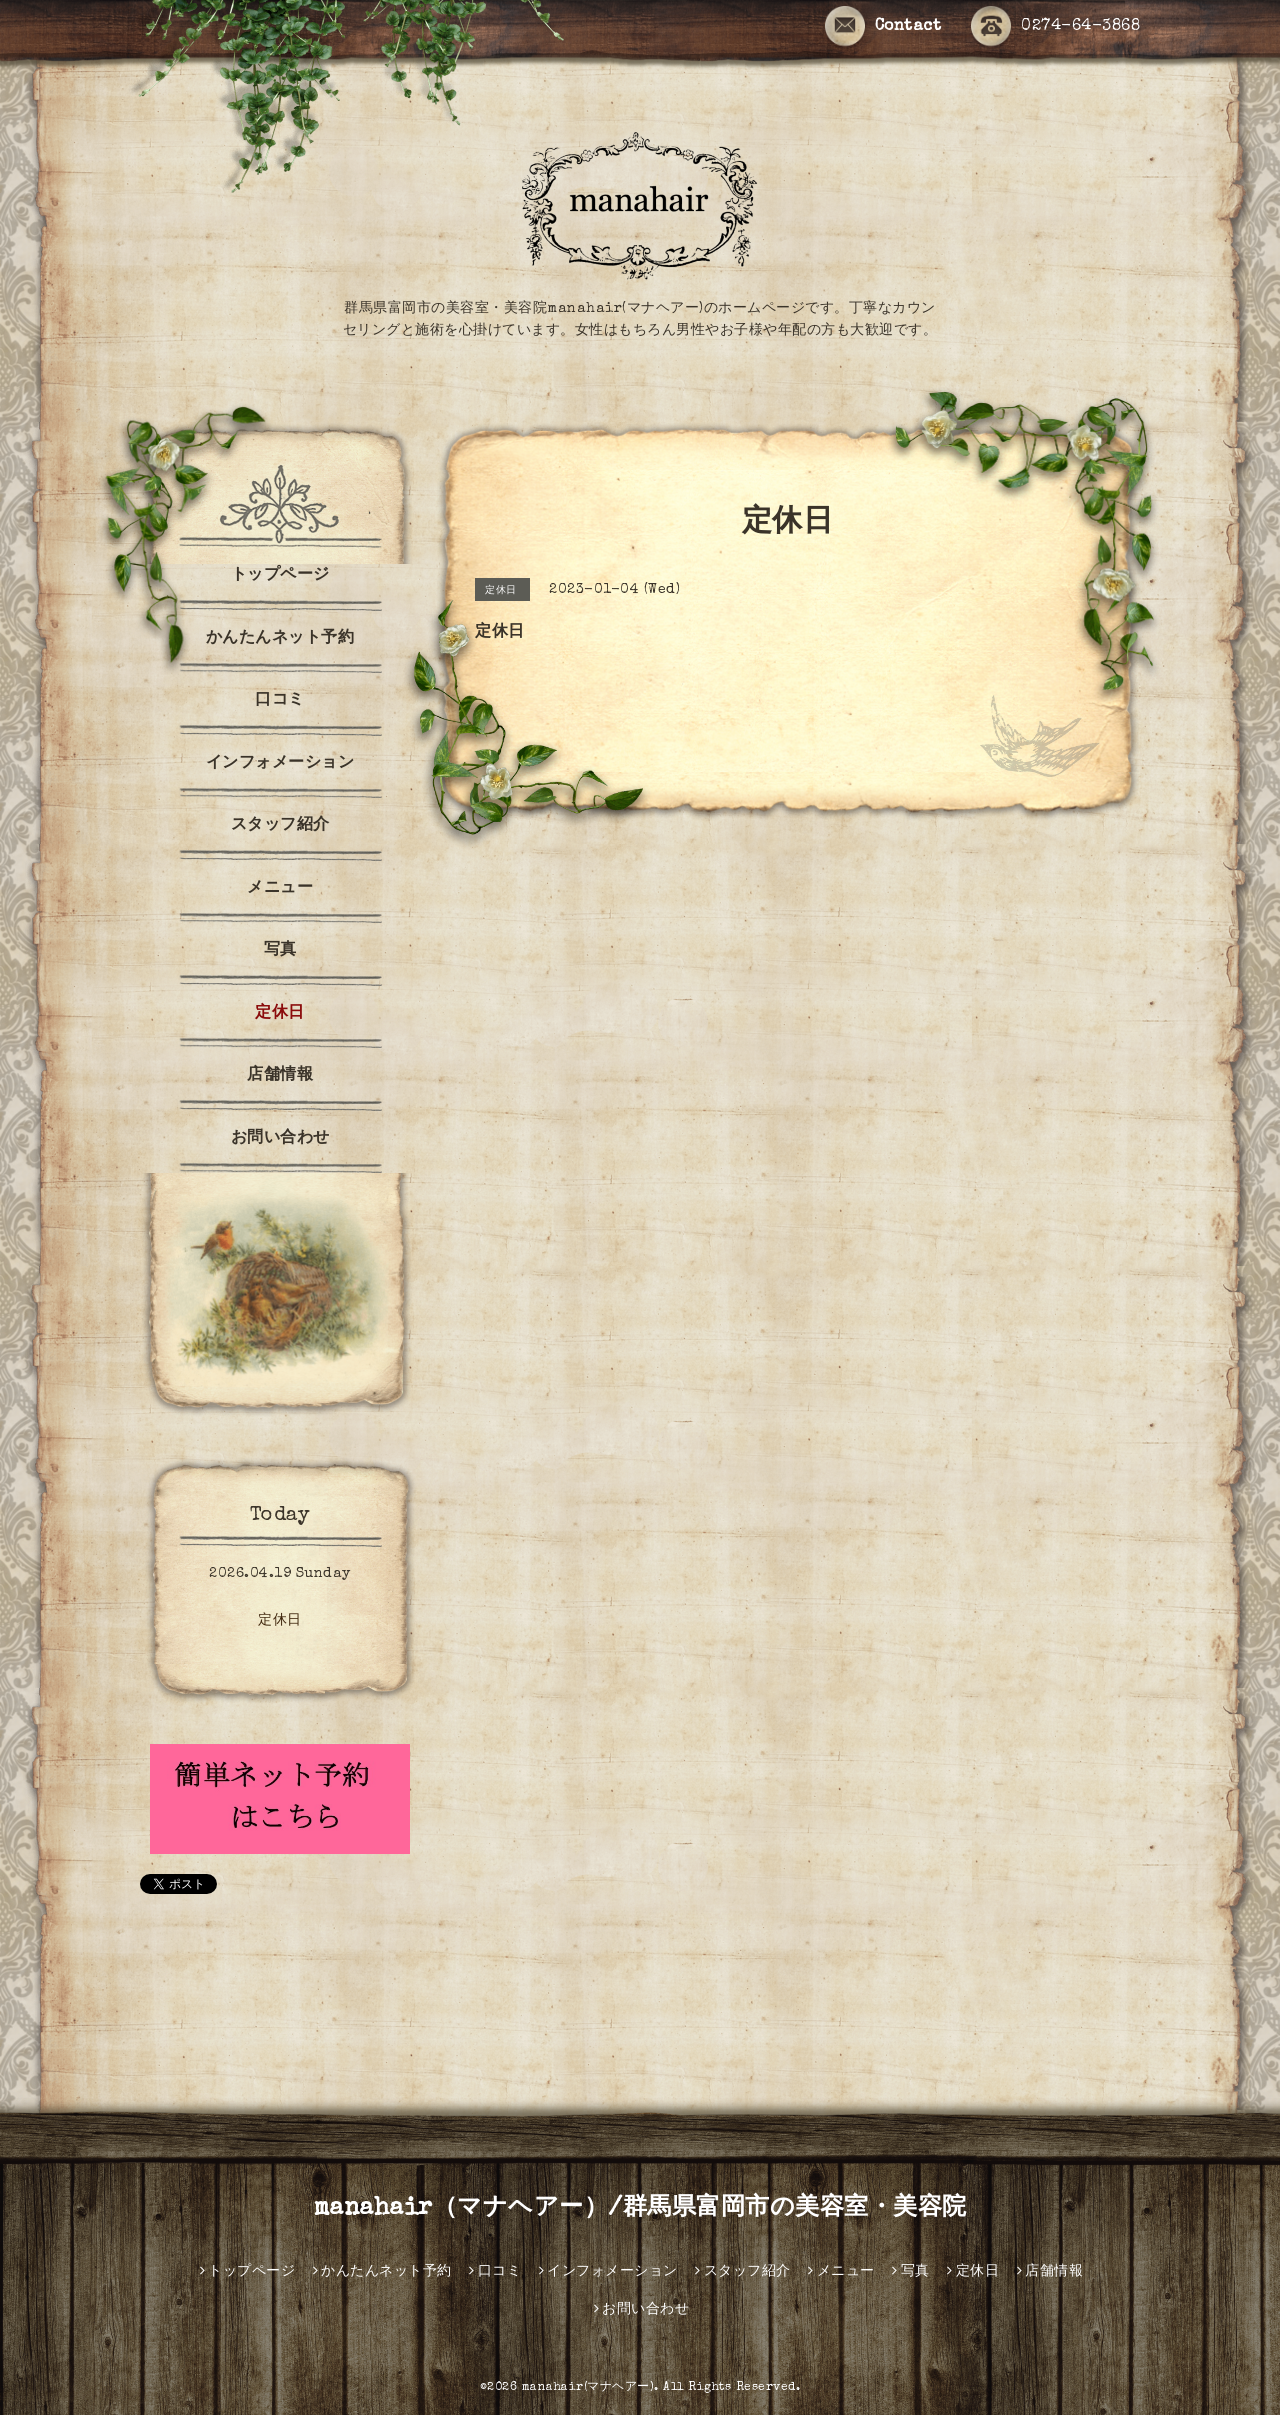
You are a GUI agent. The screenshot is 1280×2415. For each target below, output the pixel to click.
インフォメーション (280, 764)
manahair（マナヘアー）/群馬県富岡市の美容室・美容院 (640, 2209)
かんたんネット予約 (280, 639)
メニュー (280, 889)
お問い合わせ (280, 1139)
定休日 (280, 1014)
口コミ (280, 701)
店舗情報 (280, 1076)
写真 (280, 951)
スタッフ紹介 (280, 826)
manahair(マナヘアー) (588, 2388)
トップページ (280, 576)
